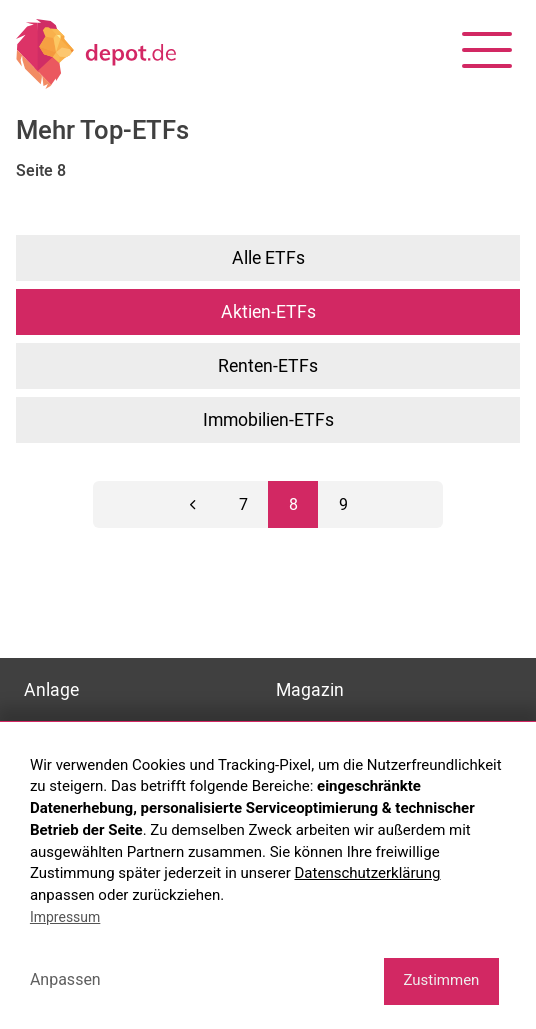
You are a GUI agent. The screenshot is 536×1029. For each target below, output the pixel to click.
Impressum (65, 917)
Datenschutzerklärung (368, 873)
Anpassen (65, 979)
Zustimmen (441, 980)
